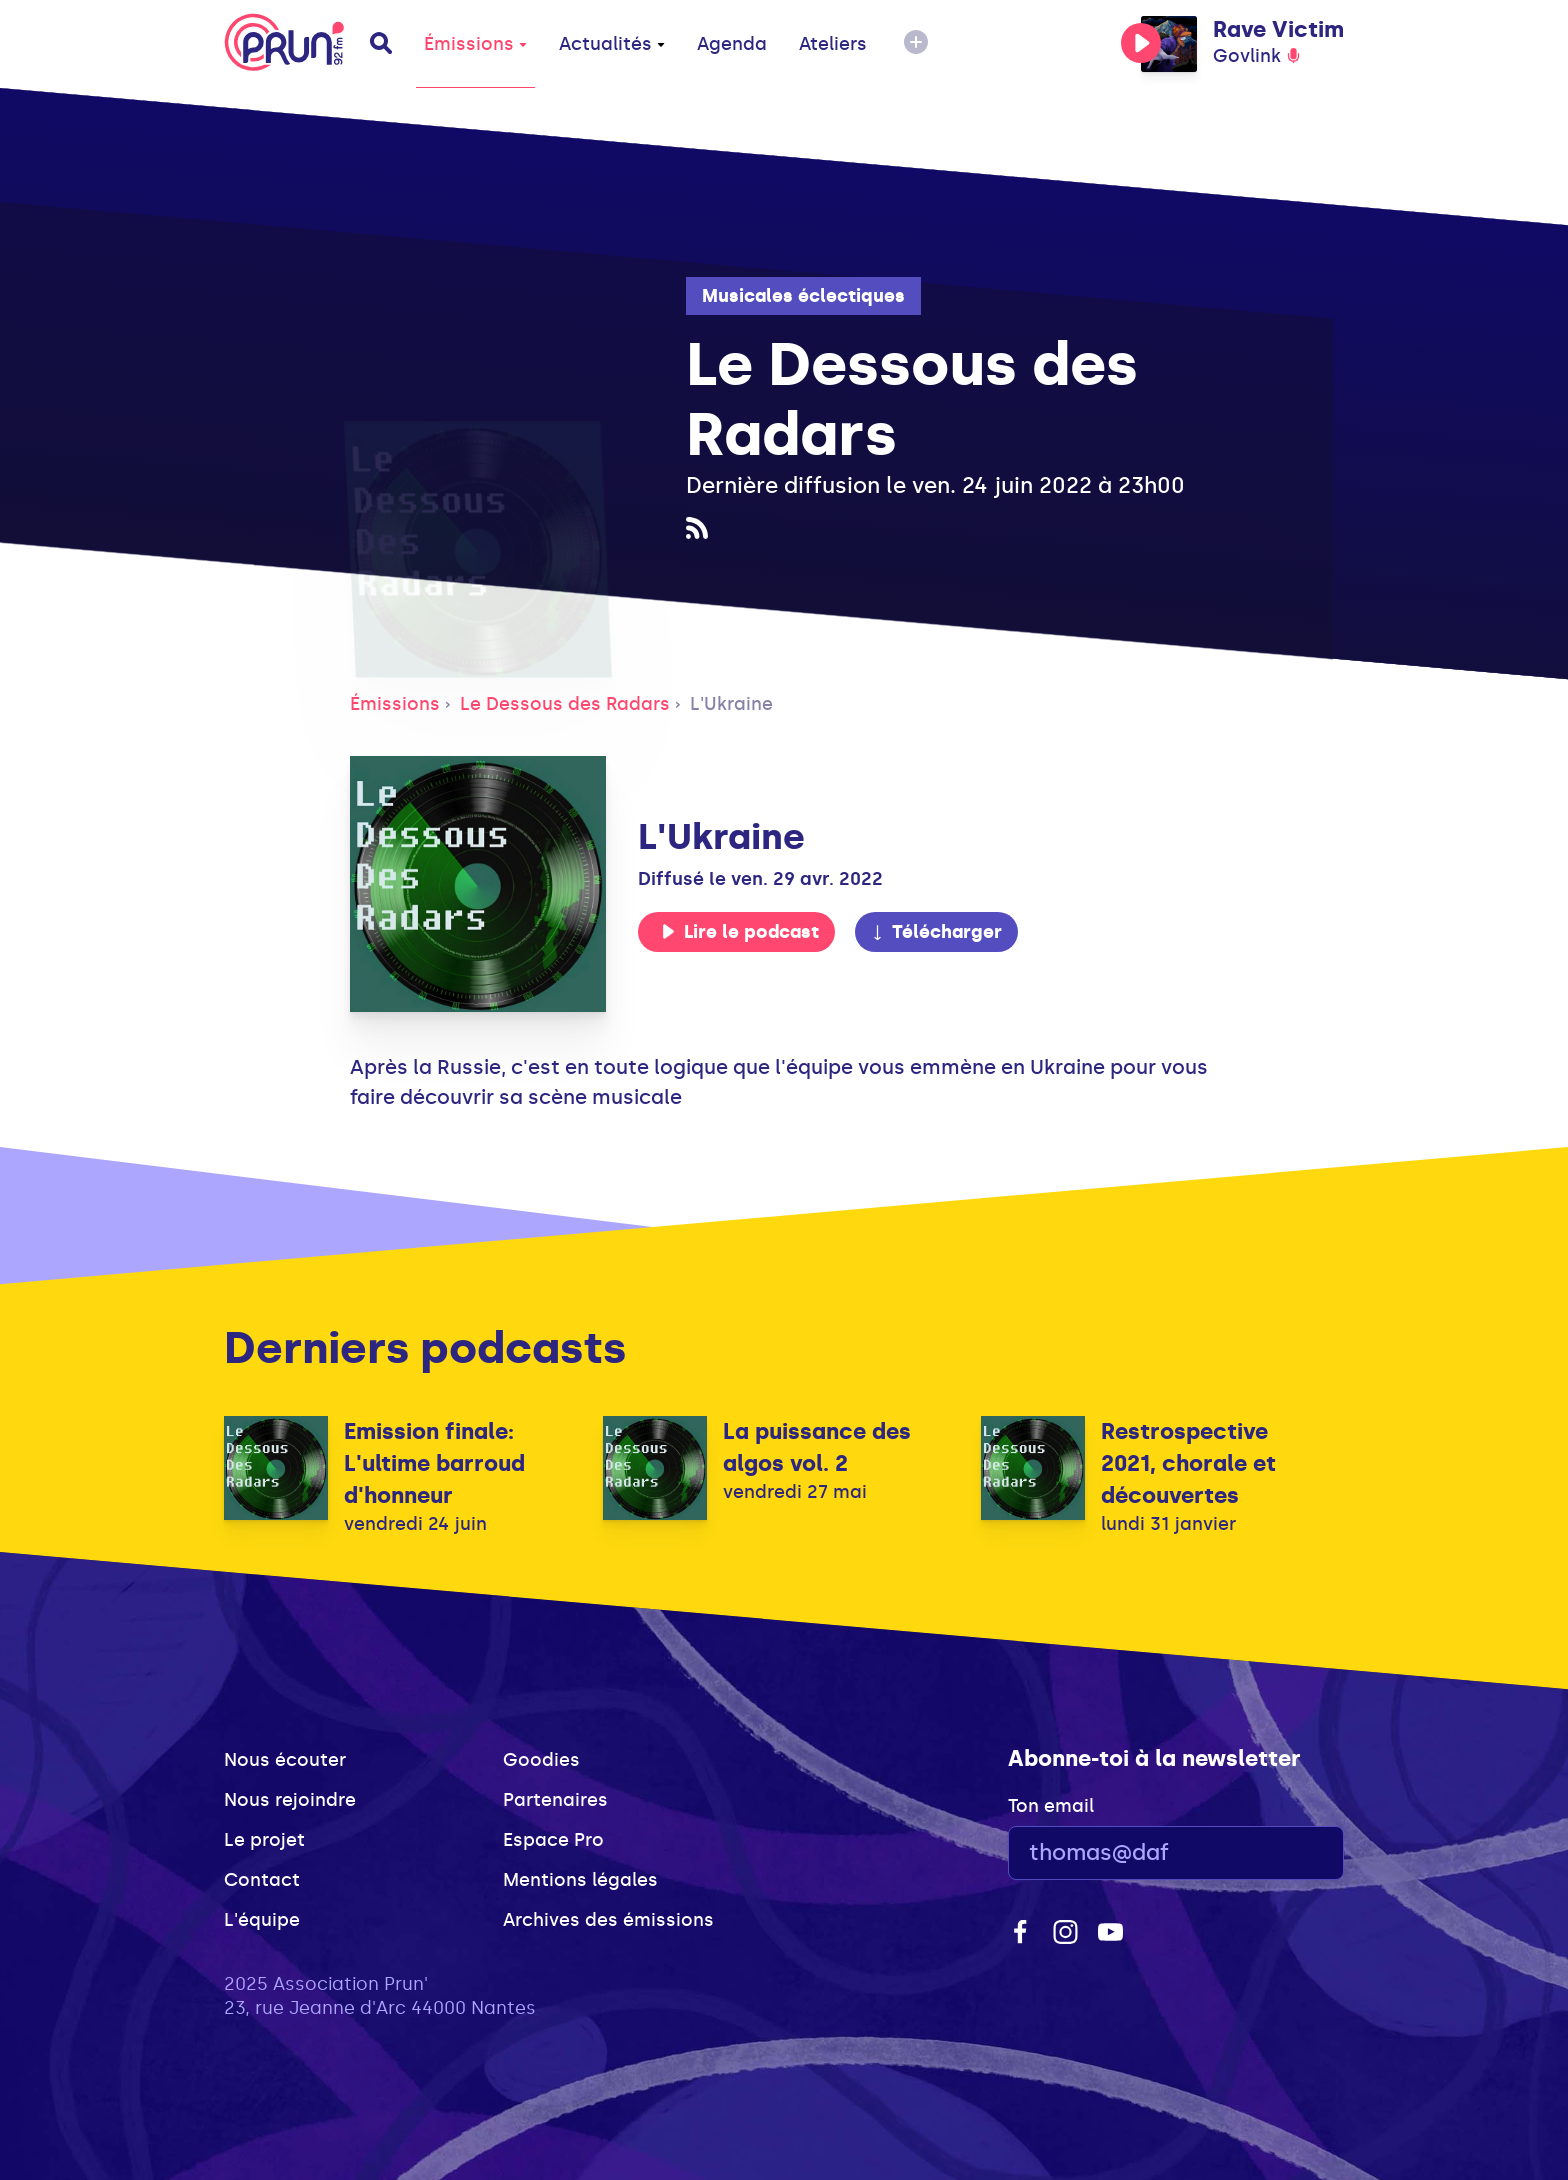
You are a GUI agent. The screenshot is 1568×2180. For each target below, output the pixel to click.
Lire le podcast (740, 932)
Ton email (1051, 1806)
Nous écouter (285, 1760)
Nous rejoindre (290, 1800)
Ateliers (833, 44)
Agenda (732, 44)
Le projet (264, 1840)
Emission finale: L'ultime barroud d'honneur (434, 1463)
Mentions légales (580, 1880)
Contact (262, 1880)
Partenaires (555, 1800)
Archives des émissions (608, 1920)
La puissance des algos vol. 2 (817, 1447)
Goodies (541, 1760)
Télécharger (936, 932)
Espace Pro (553, 1840)
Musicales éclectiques (803, 296)
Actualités (612, 44)
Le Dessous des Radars (565, 704)
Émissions (475, 44)
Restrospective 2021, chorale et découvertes (1188, 1463)
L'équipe (262, 1920)
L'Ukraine (731, 704)
